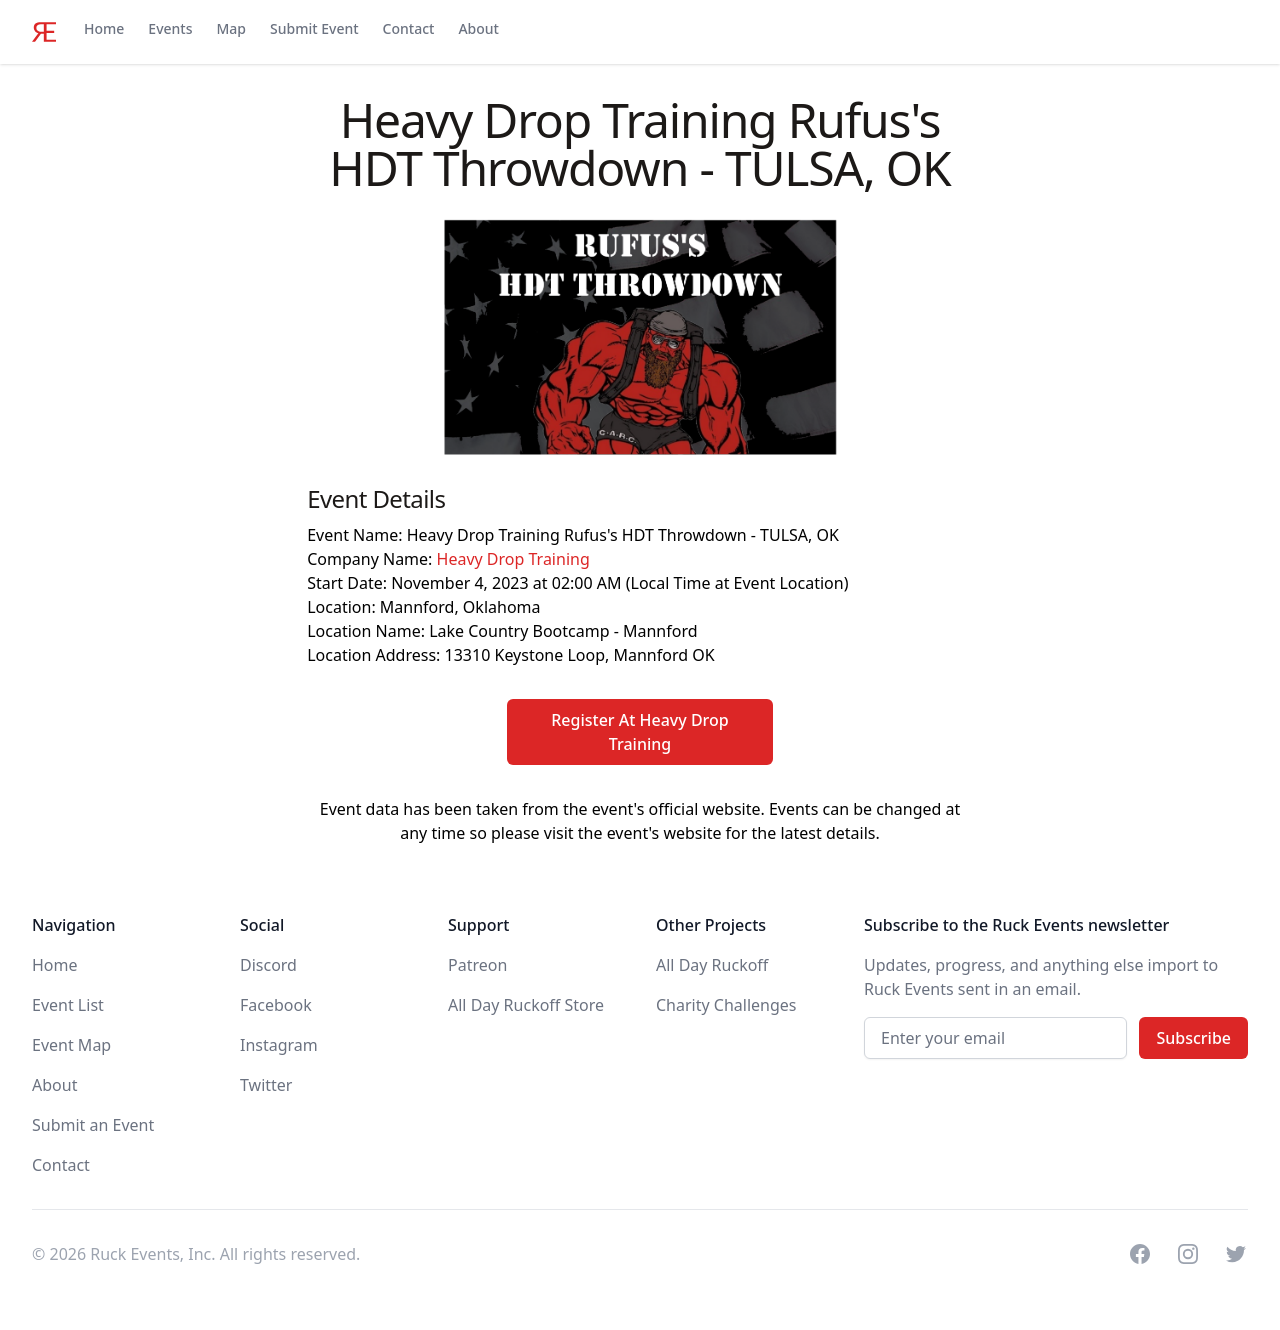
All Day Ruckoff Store (526, 1005)
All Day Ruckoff (712, 965)
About (478, 28)
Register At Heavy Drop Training (640, 732)
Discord (268, 965)
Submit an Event (93, 1125)
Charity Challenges (726, 1005)
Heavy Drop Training (513, 559)
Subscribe (1193, 1038)
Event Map (71, 1045)
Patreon (477, 965)
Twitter (266, 1085)
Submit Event (314, 28)
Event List (68, 1005)
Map (231, 28)
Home (104, 28)
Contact (409, 28)
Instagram (279, 1045)
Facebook (276, 1005)
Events (170, 28)
